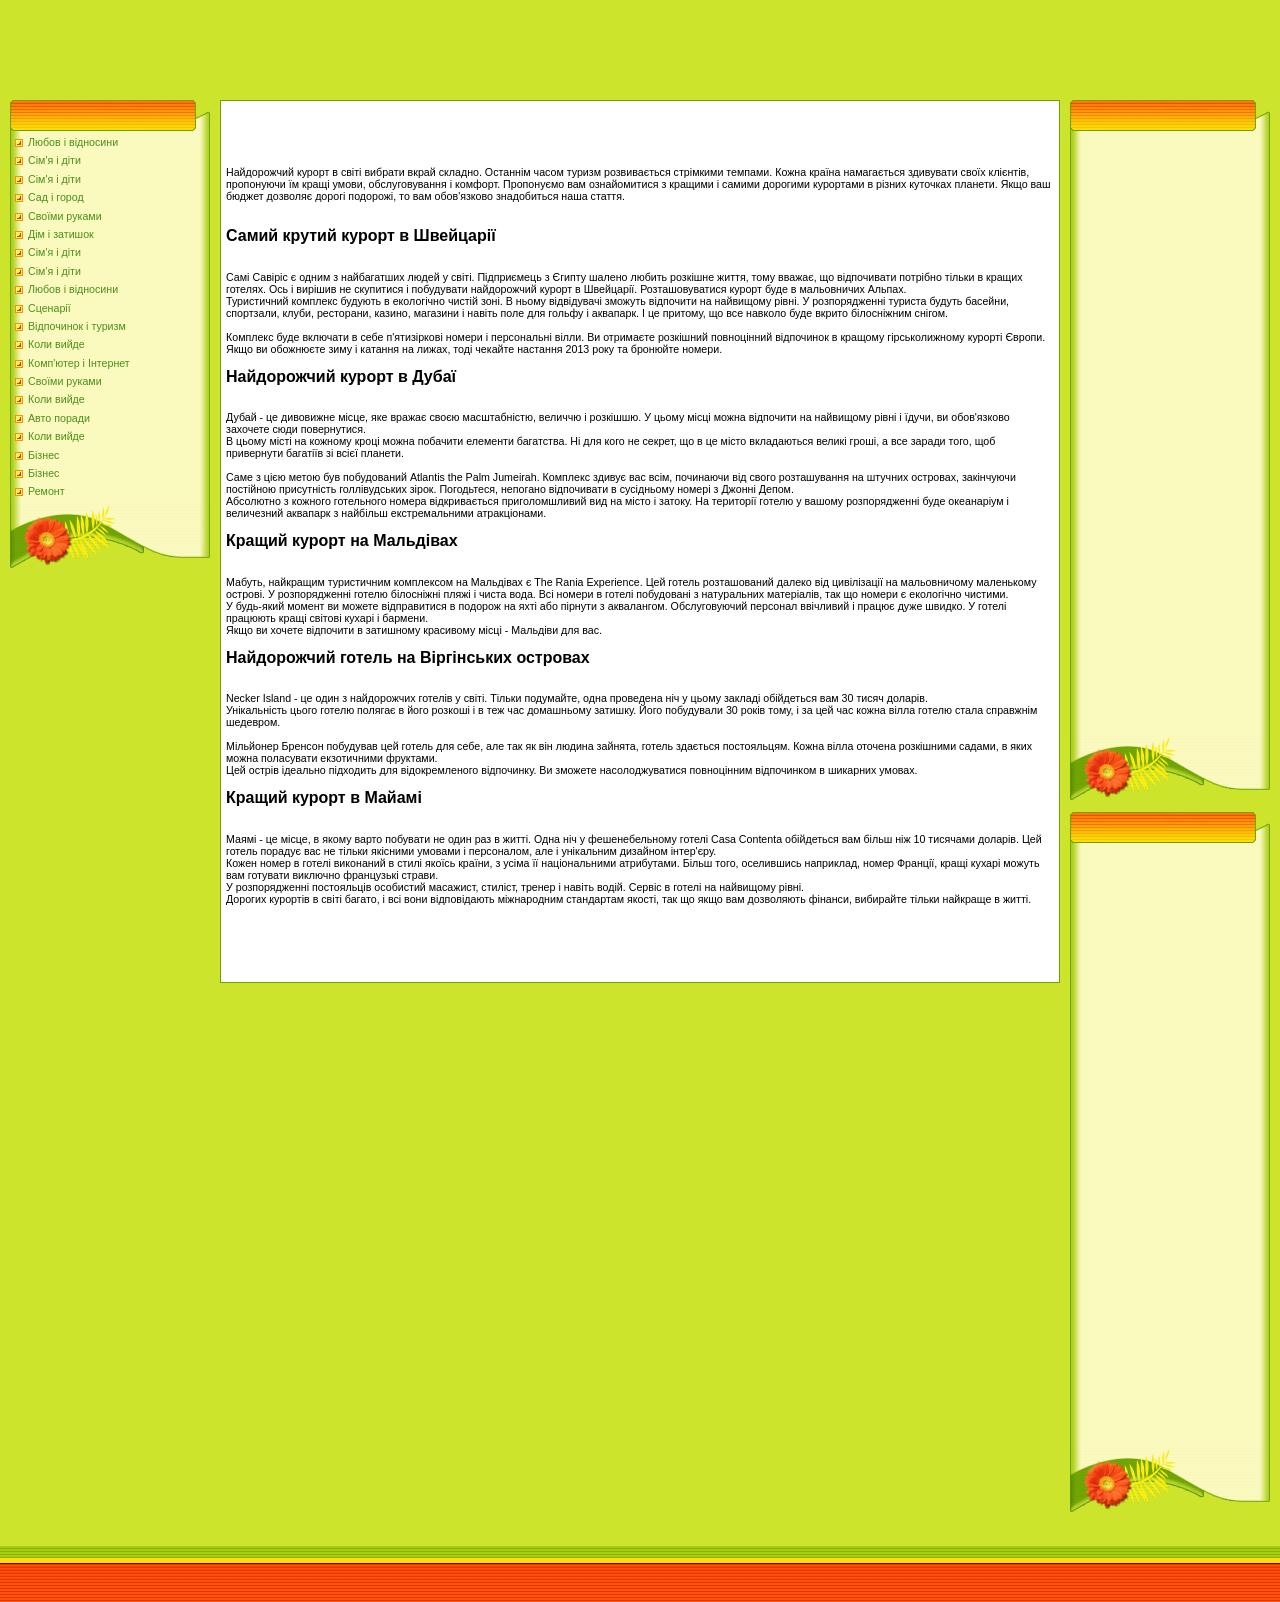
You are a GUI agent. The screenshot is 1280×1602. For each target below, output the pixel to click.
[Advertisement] (364, 45)
